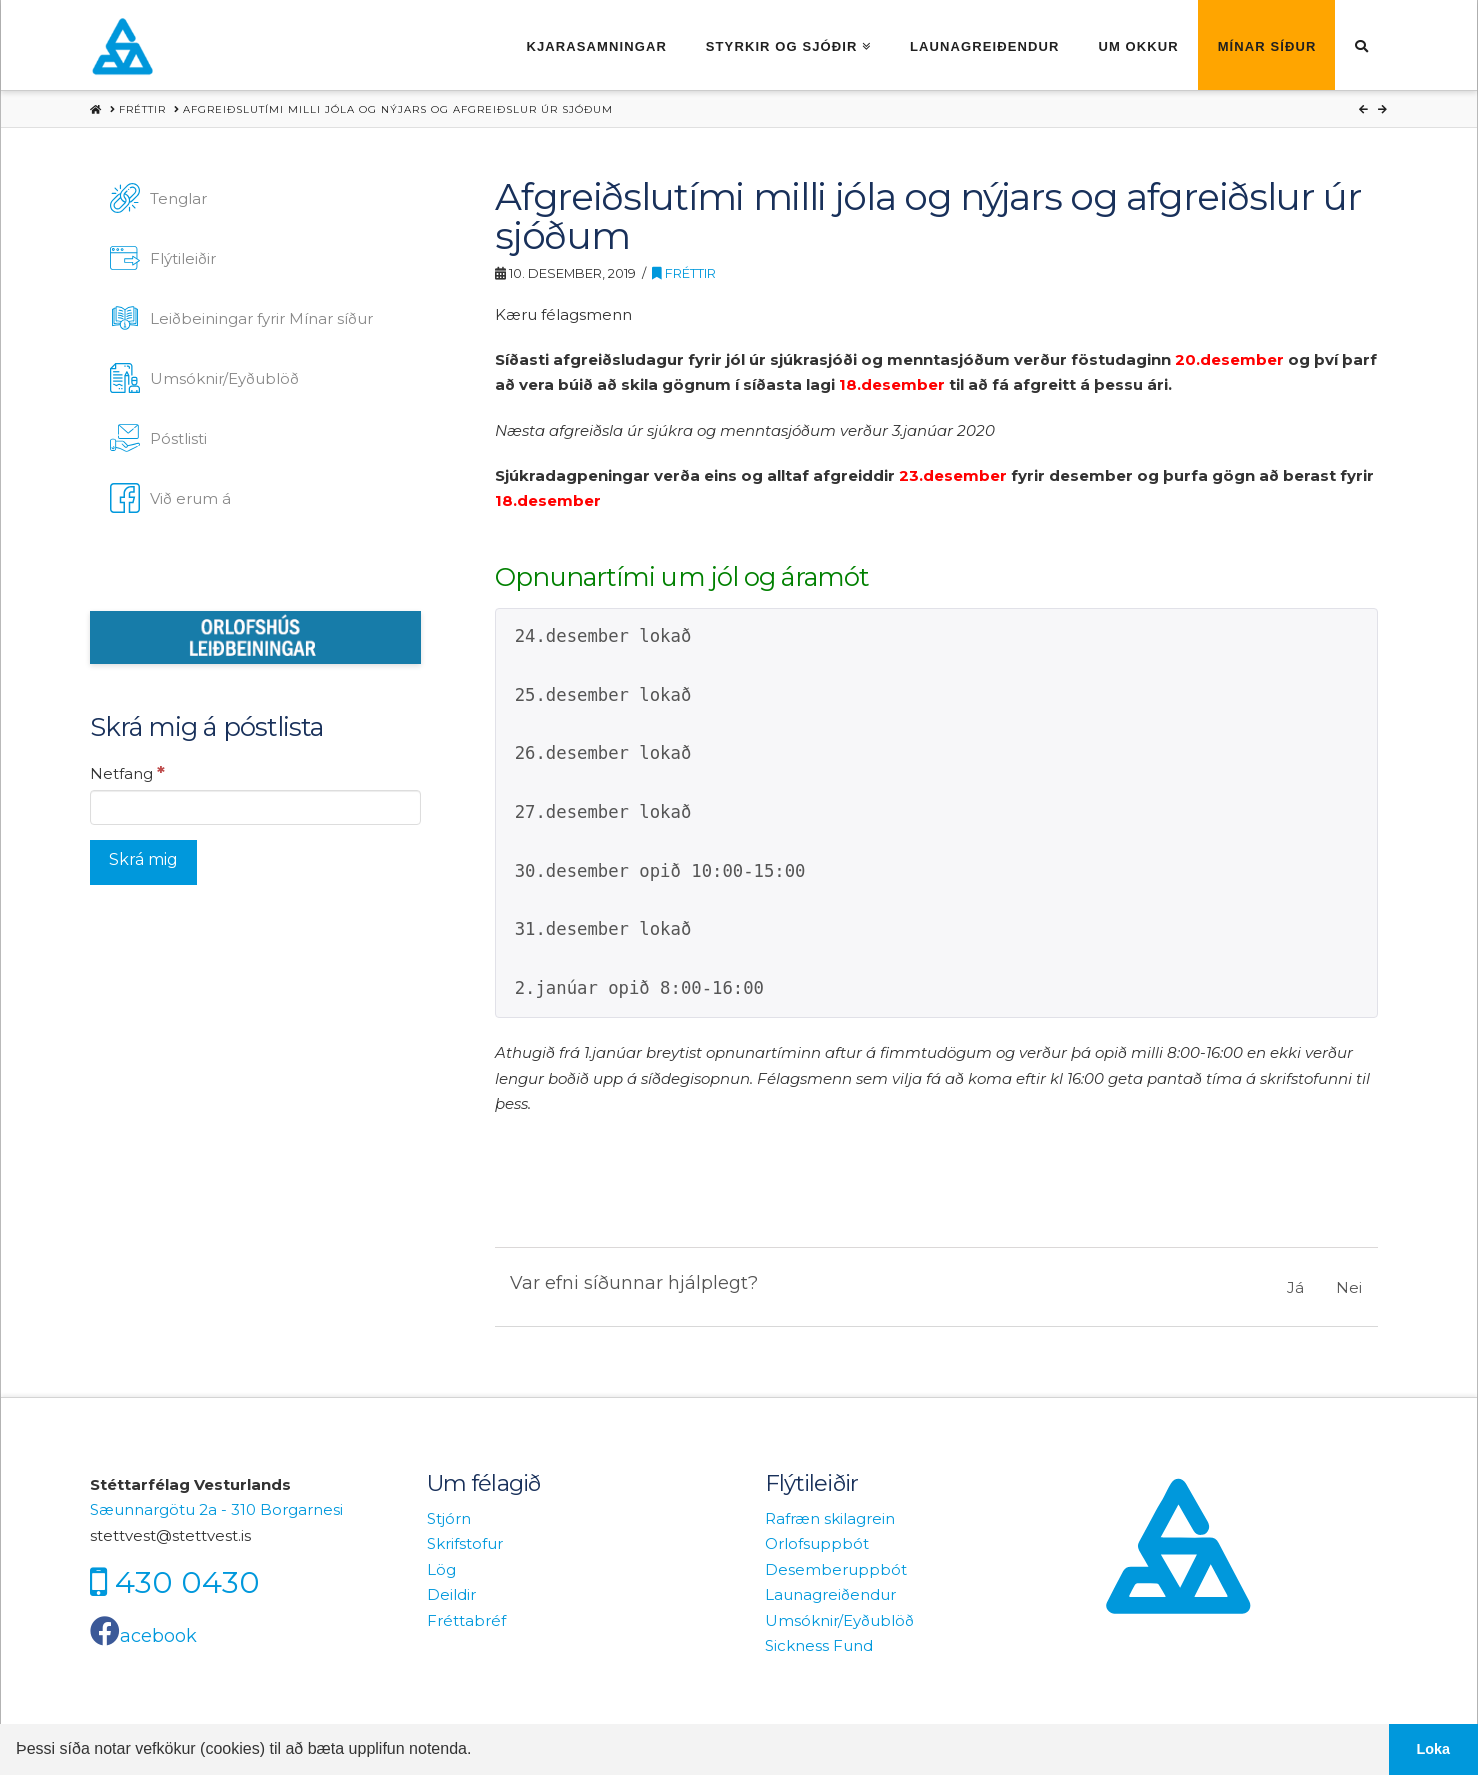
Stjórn (449, 1518)
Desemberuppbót (836, 1569)
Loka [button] (1434, 1749)
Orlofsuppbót (817, 1543)
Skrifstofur (465, 1543)
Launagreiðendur (830, 1594)
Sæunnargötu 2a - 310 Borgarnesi (216, 1509)
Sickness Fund (819, 1645)
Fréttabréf (466, 1620)
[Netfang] (256, 807)
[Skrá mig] (143, 862)
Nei (1349, 1287)
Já (1295, 1287)
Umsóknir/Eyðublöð (839, 1620)
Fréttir (684, 273)
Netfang (127, 773)
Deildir (451, 1594)
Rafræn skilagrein (830, 1518)
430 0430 (187, 1582)
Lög (441, 1569)
